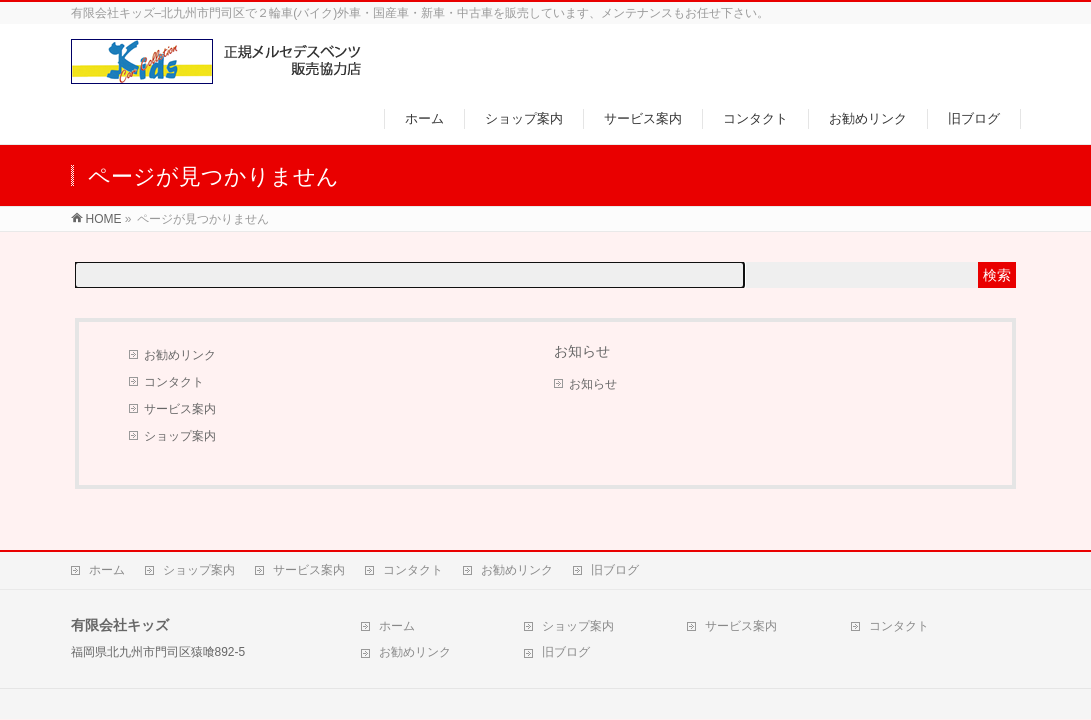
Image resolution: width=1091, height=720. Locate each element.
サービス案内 (180, 409)
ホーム (107, 570)
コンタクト (174, 382)
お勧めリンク (180, 355)
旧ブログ (615, 570)
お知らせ (593, 384)
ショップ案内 (180, 436)
